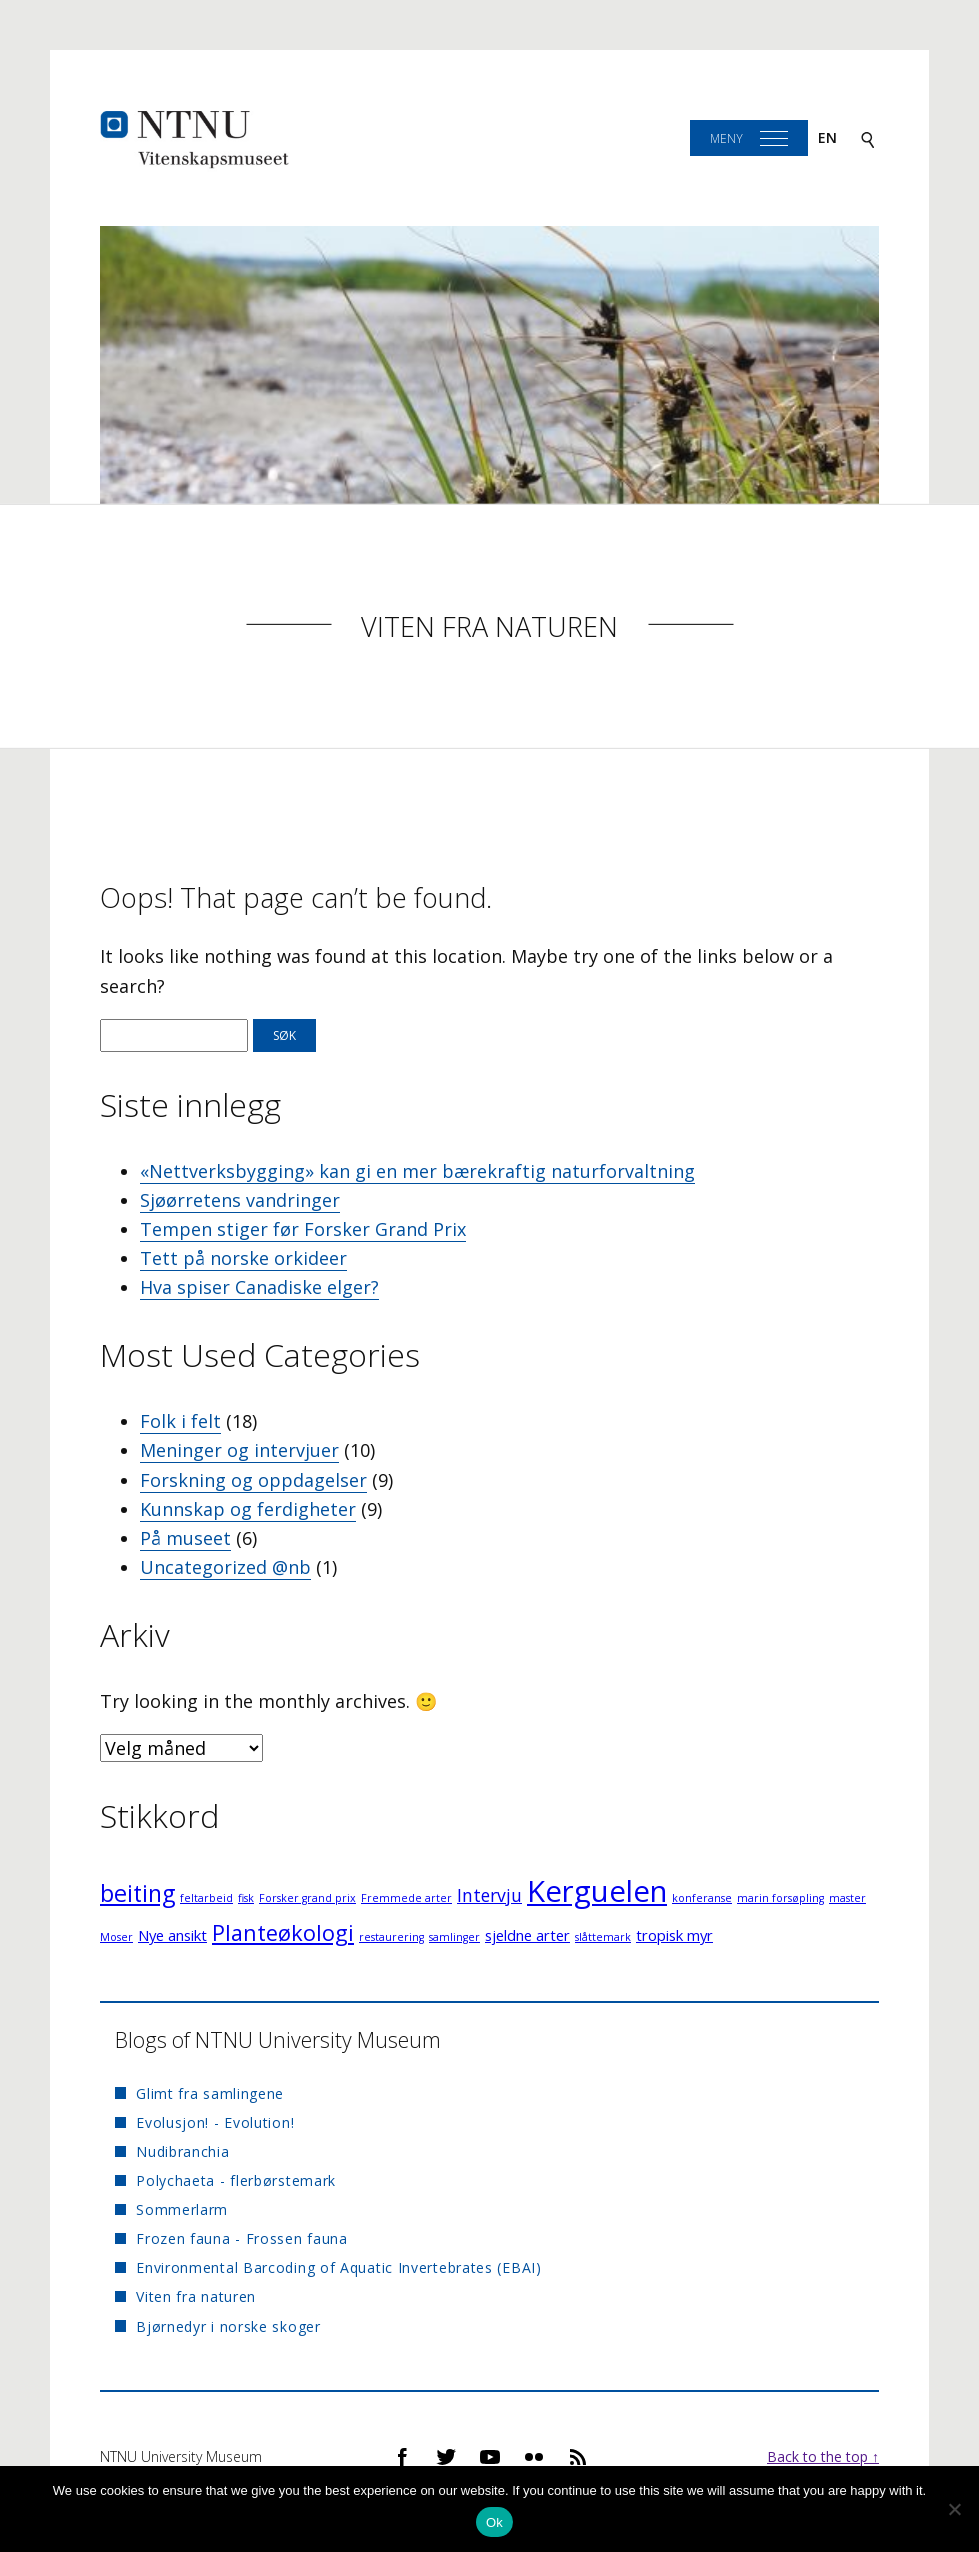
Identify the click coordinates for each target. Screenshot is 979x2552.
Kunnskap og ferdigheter (248, 1509)
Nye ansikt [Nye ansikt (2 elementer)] (172, 1935)
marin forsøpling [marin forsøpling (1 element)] (780, 1898)
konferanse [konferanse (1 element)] (702, 1898)
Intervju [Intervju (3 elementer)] (489, 1895)
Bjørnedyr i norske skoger (228, 2326)
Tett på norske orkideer (243, 1258)
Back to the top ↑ (823, 2456)
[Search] (868, 138)
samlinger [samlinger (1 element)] (454, 1937)
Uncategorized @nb (225, 1567)
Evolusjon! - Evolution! (215, 2122)
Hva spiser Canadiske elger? (259, 1287)
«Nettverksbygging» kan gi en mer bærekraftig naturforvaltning (417, 1171)
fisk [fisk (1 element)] (246, 1898)
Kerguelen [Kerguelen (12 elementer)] (597, 1891)
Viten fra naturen (489, 626)
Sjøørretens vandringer (240, 1200)
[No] (954, 2509)
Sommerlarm (182, 2209)
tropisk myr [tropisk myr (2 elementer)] (674, 1935)
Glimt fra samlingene (210, 2093)
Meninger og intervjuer (239, 1450)
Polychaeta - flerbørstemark (236, 2180)
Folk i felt (180, 1421)
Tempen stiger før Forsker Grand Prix (303, 1229)
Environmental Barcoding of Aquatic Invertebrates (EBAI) (339, 2267)
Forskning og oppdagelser (253, 1480)
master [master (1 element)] (847, 1898)
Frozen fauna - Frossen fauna (242, 2238)
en (827, 137)
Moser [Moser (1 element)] (116, 1937)
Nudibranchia (182, 2151)
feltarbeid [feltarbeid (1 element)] (206, 1898)
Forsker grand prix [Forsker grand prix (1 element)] (307, 1898)
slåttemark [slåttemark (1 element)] (603, 1937)
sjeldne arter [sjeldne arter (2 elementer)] (527, 1935)
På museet (185, 1538)
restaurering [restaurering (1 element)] (391, 1937)
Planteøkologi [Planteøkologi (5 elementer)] (283, 1932)
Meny (726, 138)
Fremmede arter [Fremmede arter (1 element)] (406, 1898)
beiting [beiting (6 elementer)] (137, 1893)
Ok (494, 2522)
